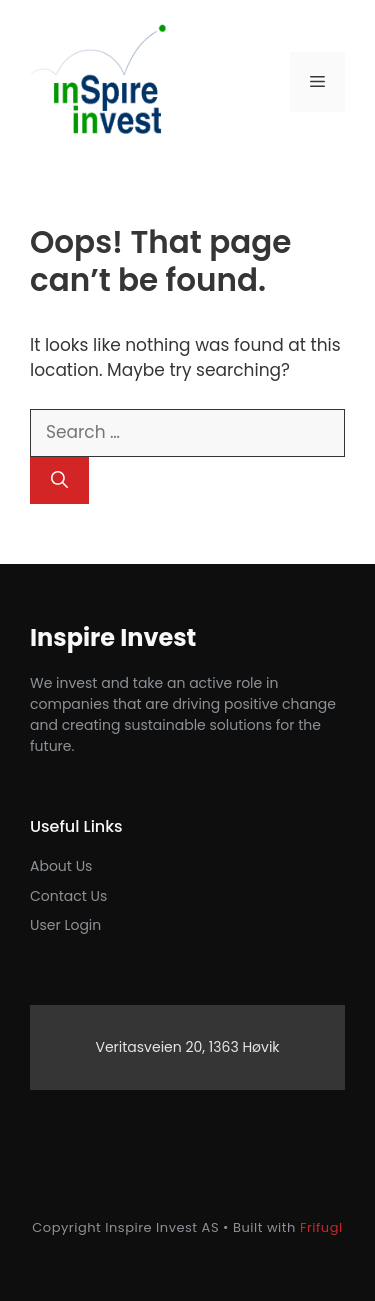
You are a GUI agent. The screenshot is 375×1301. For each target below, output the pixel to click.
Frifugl (321, 1227)
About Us (61, 866)
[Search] (59, 481)
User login (65, 925)
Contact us (68, 896)
